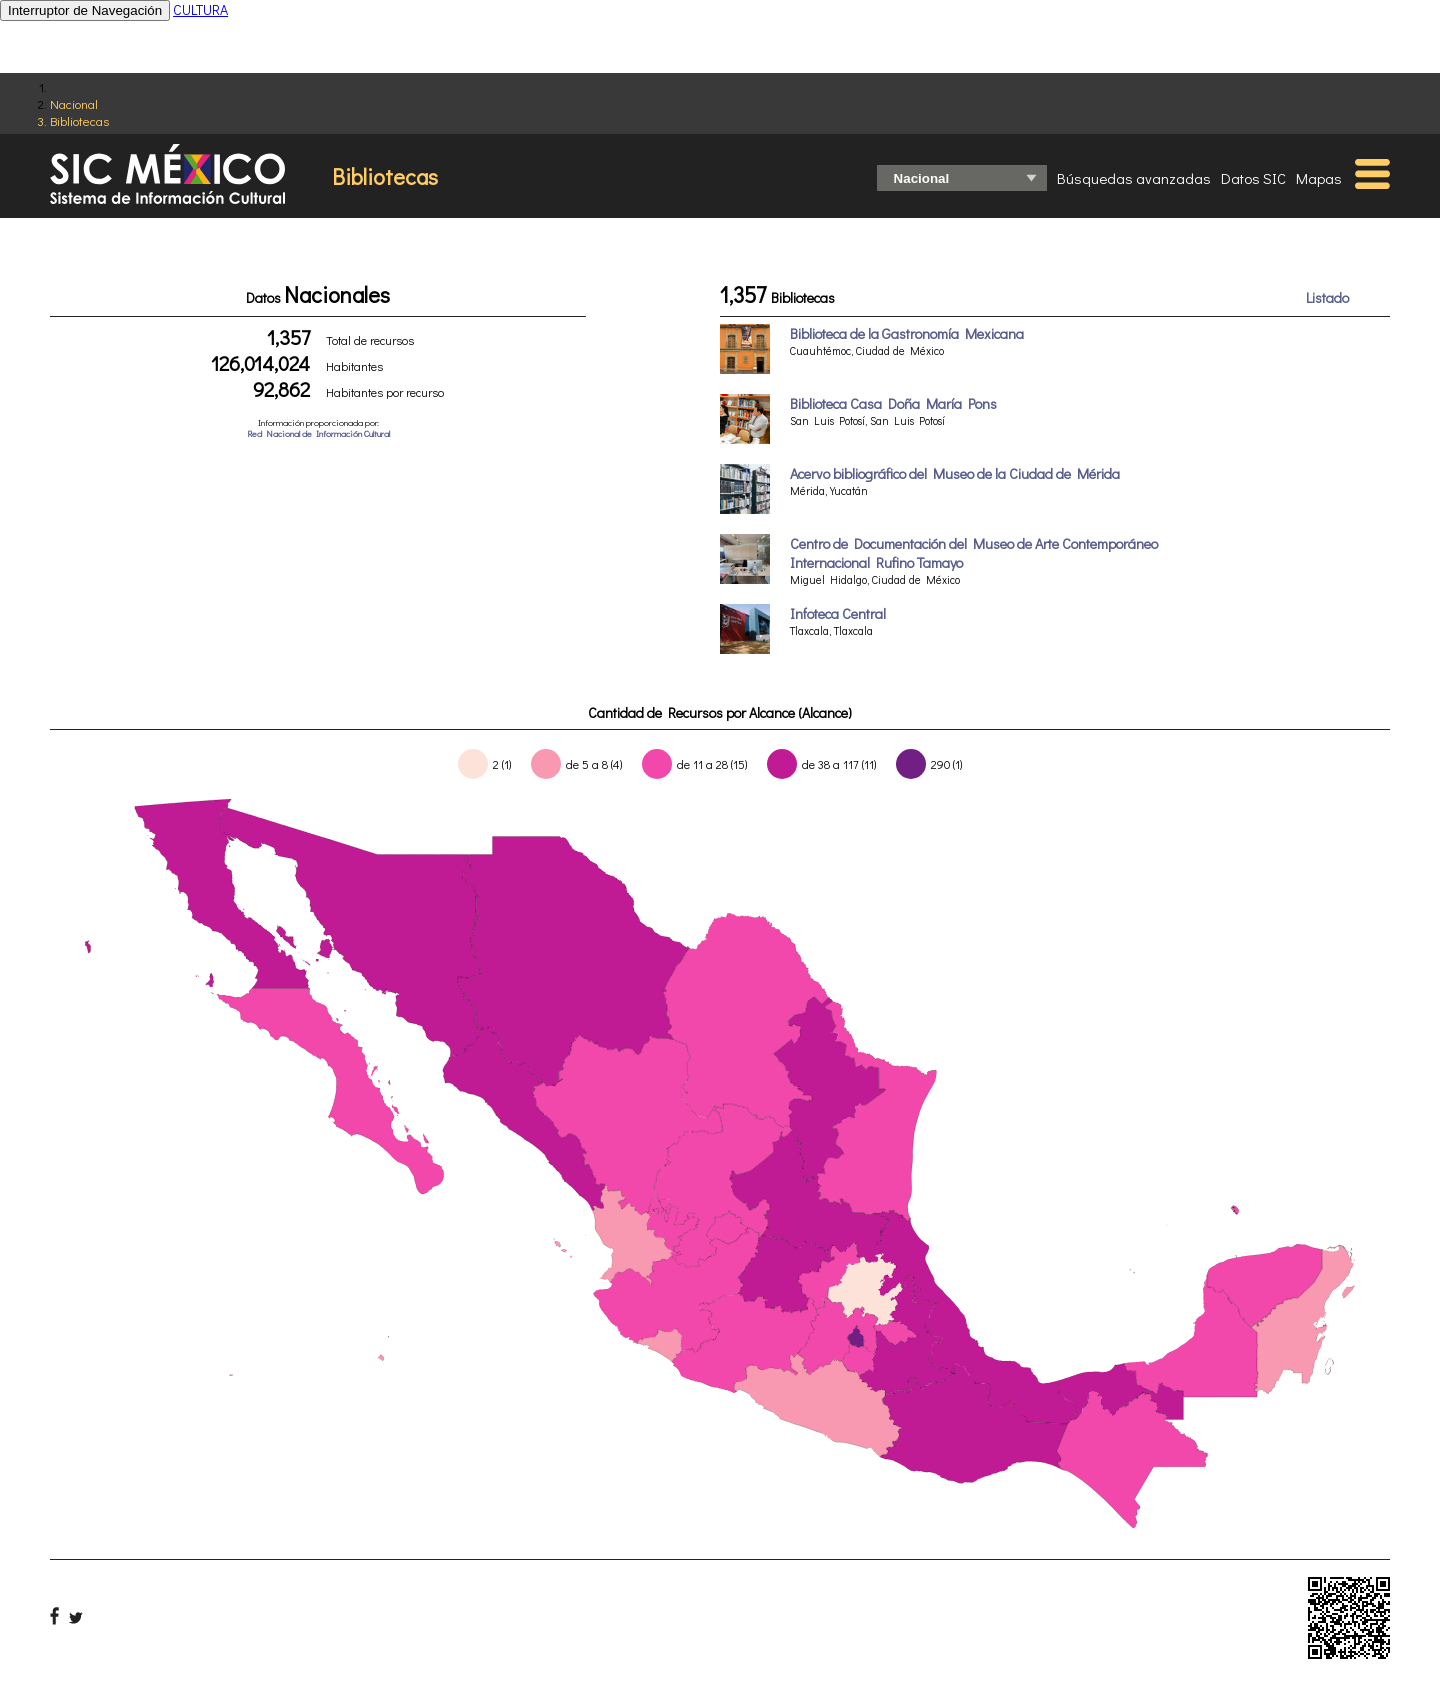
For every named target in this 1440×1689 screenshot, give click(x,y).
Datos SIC (1253, 178)
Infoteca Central (838, 613)
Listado (1327, 297)
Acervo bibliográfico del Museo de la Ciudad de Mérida (955, 473)
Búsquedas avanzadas (1134, 178)
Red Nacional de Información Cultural (318, 433)
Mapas (1319, 178)
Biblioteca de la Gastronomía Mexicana (907, 333)
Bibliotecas (79, 120)
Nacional (74, 103)
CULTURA (200, 9)
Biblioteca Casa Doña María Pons (893, 403)
